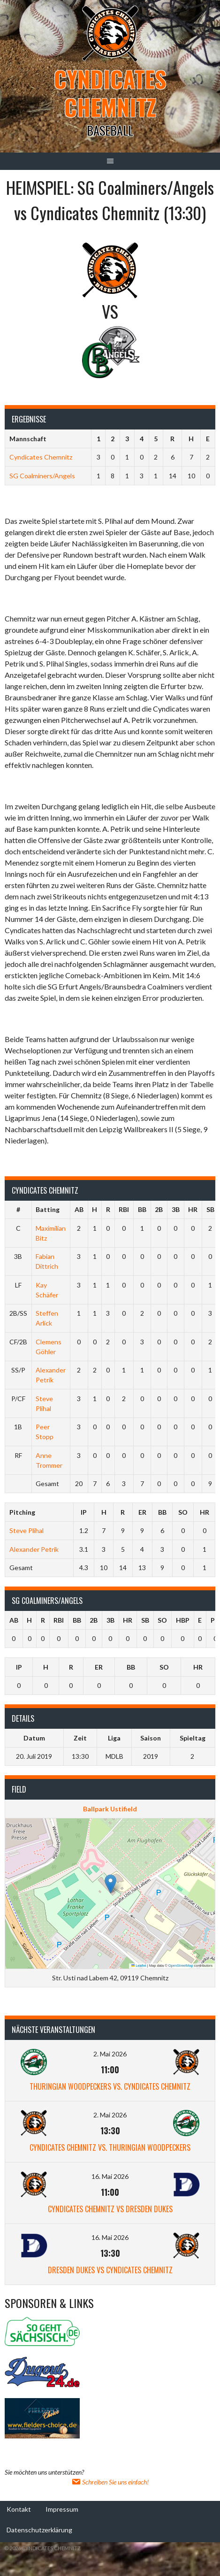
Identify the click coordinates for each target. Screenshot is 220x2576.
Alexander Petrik (34, 1549)
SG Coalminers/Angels (42, 476)
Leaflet (138, 1965)
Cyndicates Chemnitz (110, 92)
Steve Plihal (26, 1530)
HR (192, 1209)
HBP (183, 1620)
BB (142, 1209)
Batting (48, 1209)
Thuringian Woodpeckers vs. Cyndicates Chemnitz (110, 2086)
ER (142, 1512)
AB (79, 1209)
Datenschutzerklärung (39, 2529)
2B (159, 1209)
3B (176, 1209)
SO (183, 1512)
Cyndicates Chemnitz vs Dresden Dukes (110, 2209)
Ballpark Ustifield (110, 1809)
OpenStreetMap (180, 1965)
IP (84, 1512)
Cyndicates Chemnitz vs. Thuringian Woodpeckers (110, 2147)
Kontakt (19, 2509)
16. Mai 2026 (110, 2176)
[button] (110, 1884)
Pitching (22, 1512)
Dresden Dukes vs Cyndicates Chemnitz (110, 2270)
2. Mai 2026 (110, 2054)
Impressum (62, 2509)
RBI (124, 1209)
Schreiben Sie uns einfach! (110, 2482)
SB (210, 1209)
